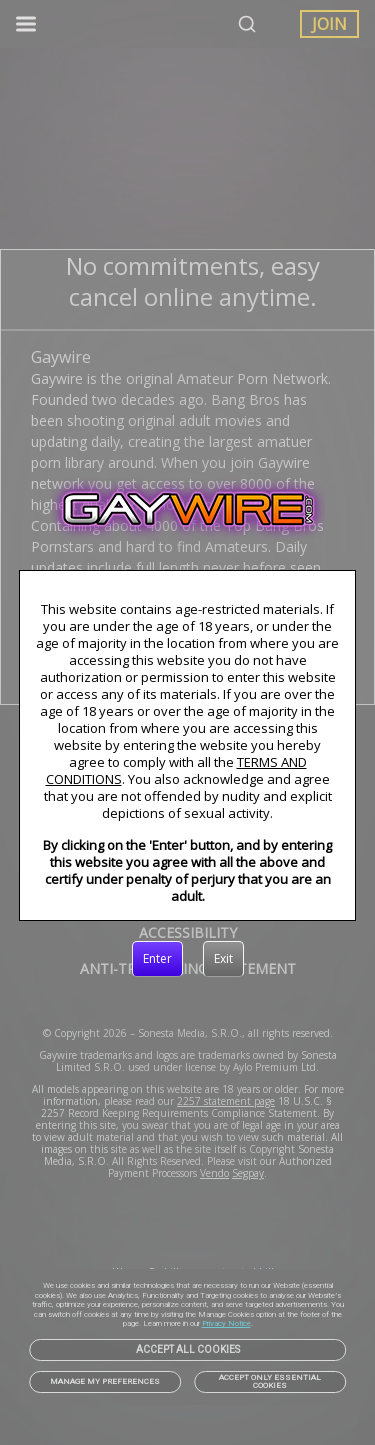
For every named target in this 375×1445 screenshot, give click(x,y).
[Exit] (223, 959)
